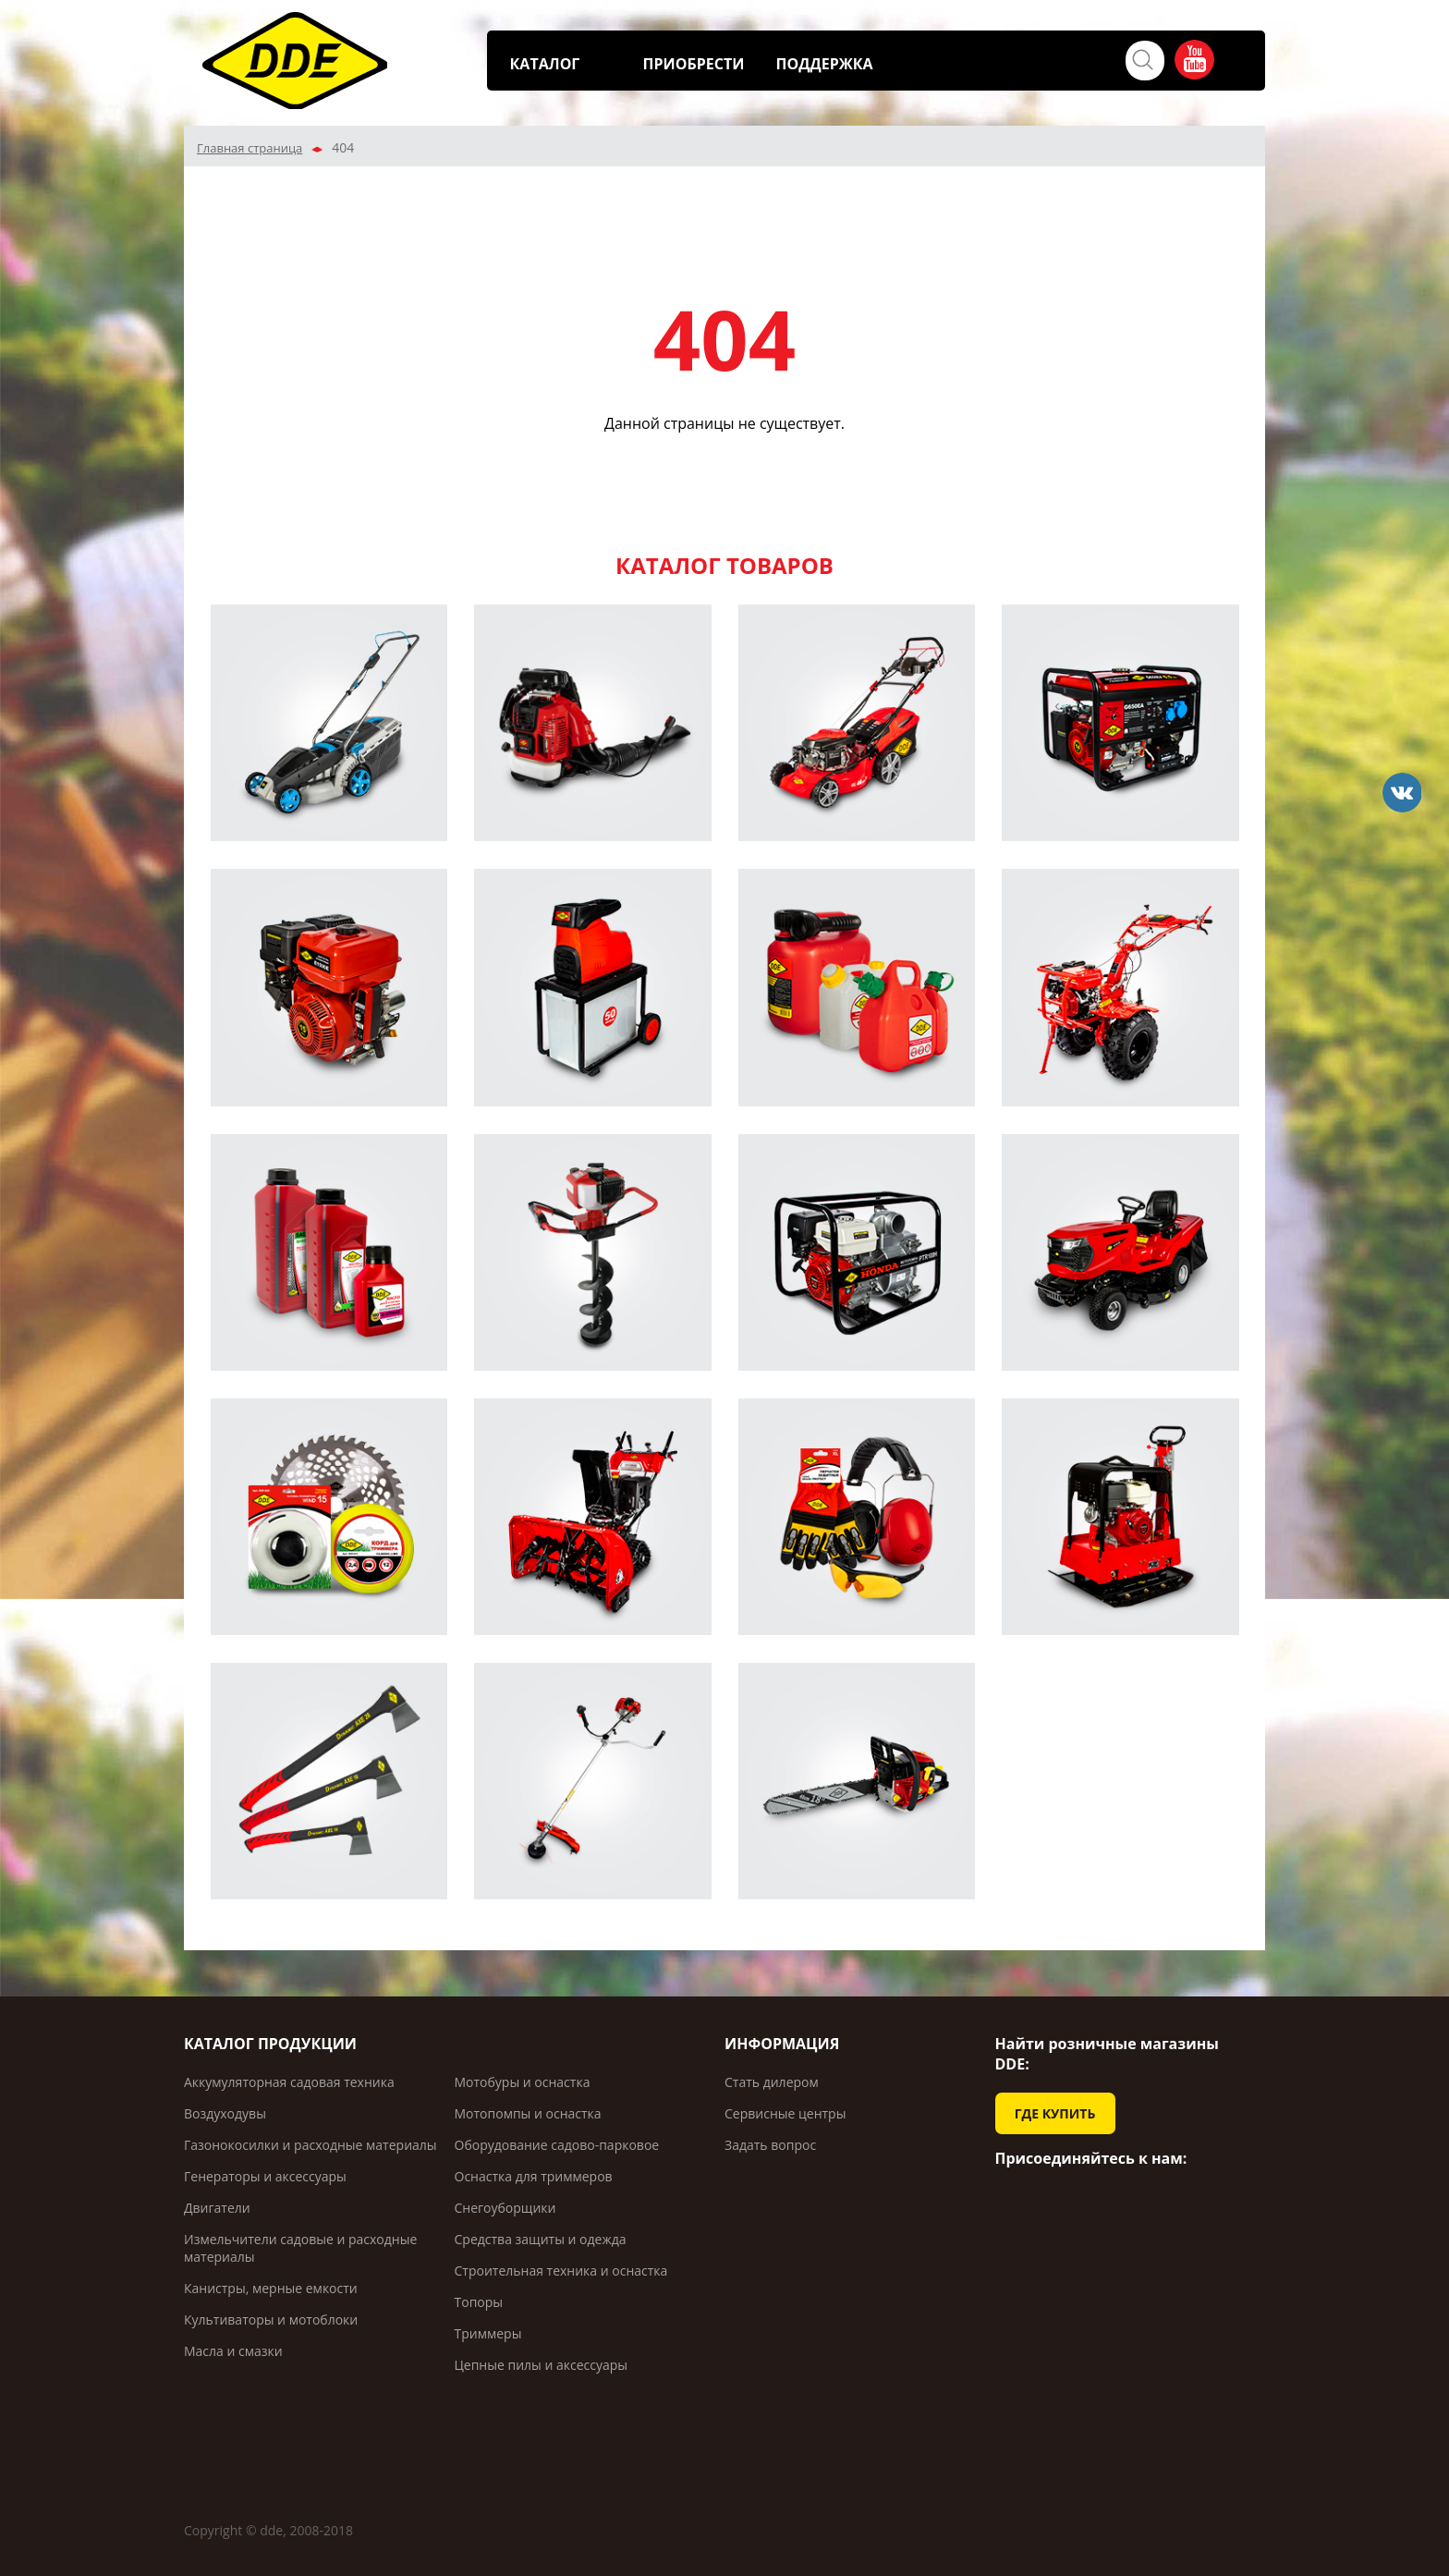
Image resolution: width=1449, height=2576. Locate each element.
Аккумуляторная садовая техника (289, 2082)
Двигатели (217, 2207)
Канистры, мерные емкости (271, 2288)
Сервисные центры (785, 2113)
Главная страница (249, 148)
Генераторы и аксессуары (265, 2176)
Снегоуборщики (505, 2207)
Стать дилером (771, 2082)
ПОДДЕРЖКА (824, 64)
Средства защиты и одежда (541, 2239)
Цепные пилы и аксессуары (541, 2365)
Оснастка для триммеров (534, 2176)
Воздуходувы (225, 2113)
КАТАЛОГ (545, 64)
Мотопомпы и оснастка (528, 2113)
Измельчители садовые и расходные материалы (300, 2247)
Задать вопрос (770, 2145)
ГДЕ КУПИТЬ (1055, 2113)
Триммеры (488, 2333)
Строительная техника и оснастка (561, 2270)
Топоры (479, 2302)
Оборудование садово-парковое (557, 2145)
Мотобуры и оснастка (523, 2082)
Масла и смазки (233, 2351)
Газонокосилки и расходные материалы (310, 2145)
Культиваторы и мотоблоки (271, 2319)
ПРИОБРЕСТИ (694, 64)
